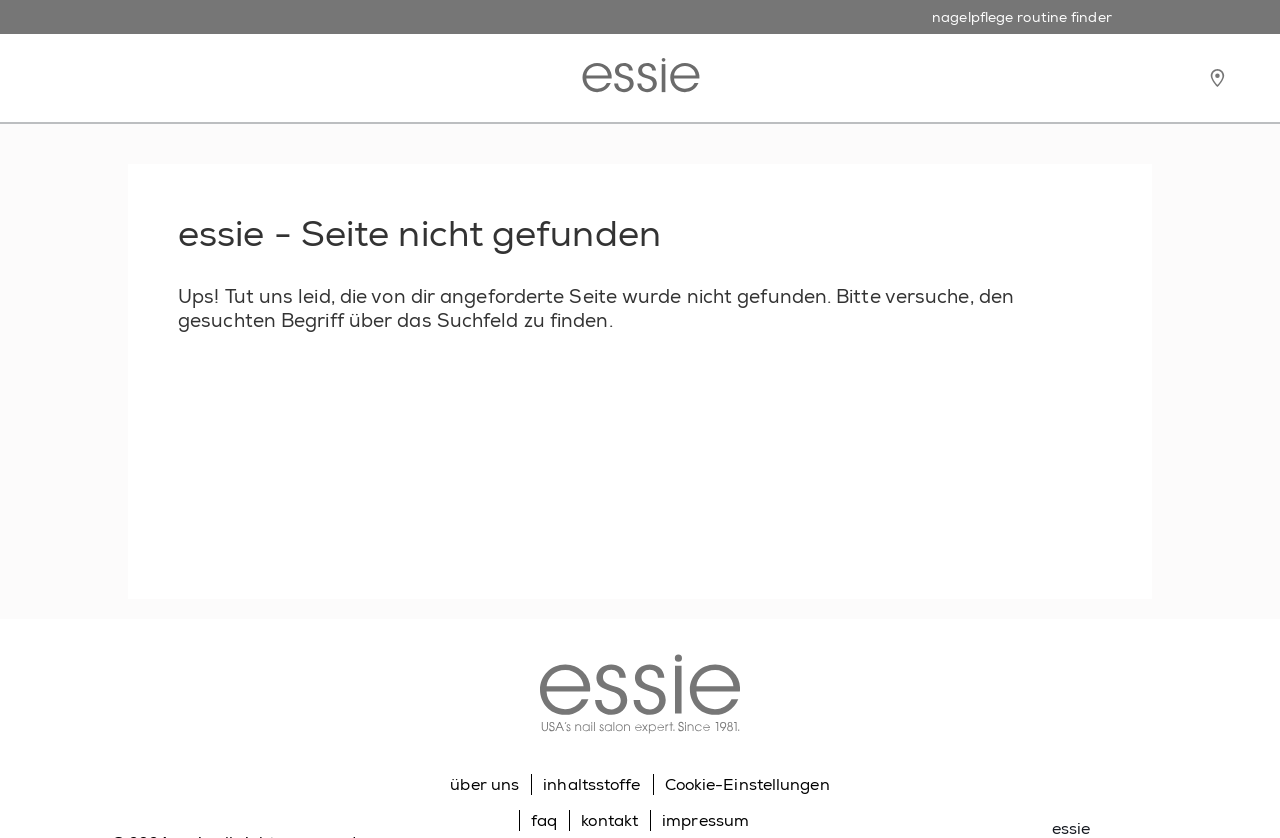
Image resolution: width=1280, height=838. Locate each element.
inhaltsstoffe (591, 784)
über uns (484, 784)
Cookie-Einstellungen (747, 784)
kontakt (609, 820)
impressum (705, 820)
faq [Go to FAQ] (544, 820)
